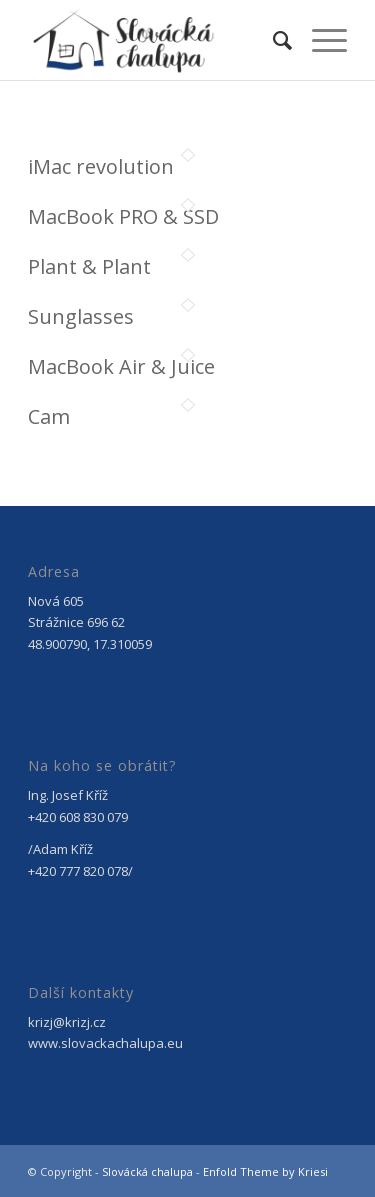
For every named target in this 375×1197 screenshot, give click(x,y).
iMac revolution (101, 166)
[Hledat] (272, 40)
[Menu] (319, 40)
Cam (49, 416)
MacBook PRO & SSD (123, 216)
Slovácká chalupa (147, 1171)
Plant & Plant (89, 266)
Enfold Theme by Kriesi (265, 1171)
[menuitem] (272, 40)
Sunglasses (81, 316)
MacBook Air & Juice (121, 366)
